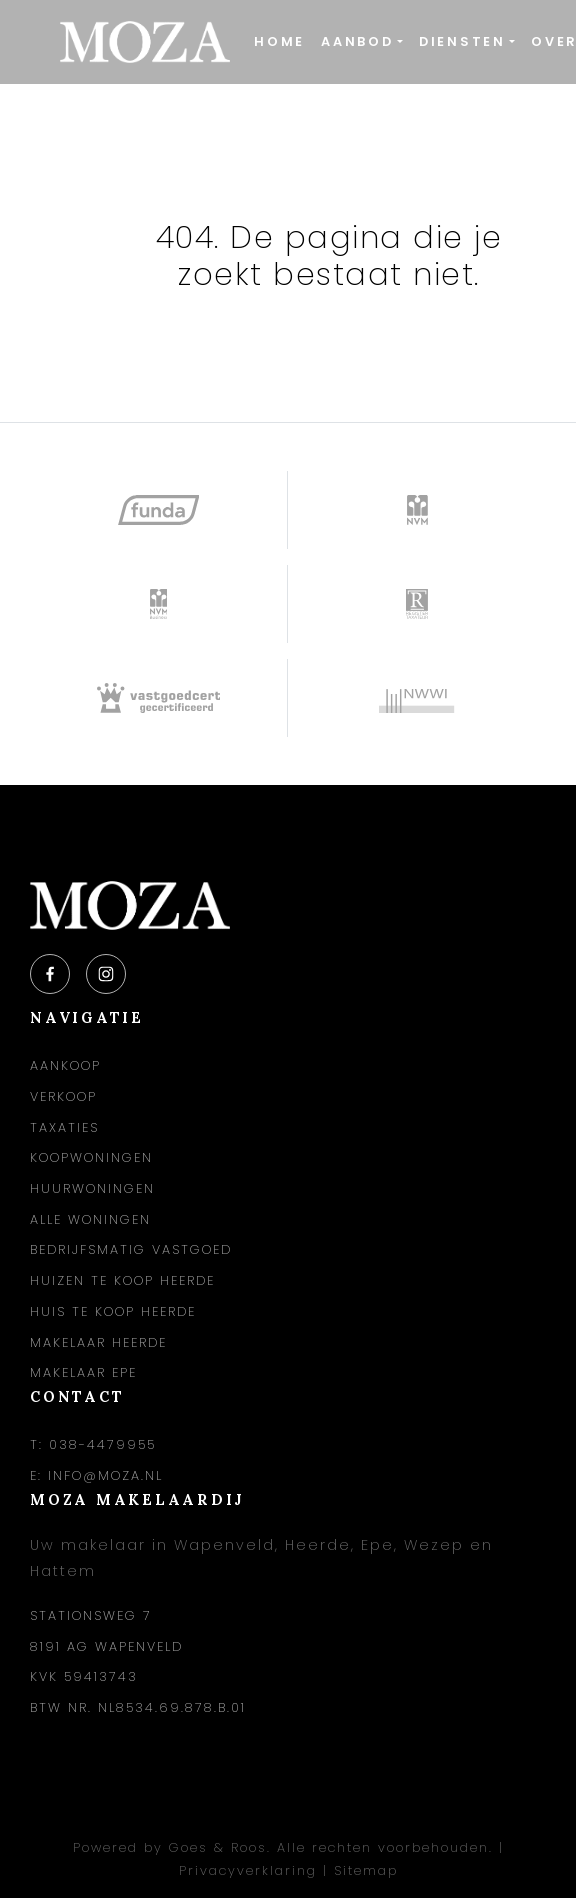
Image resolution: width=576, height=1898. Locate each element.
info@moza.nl (105, 1475)
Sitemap (366, 1870)
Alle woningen (90, 1219)
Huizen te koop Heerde (122, 1280)
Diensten (462, 41)
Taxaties (64, 1127)
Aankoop (65, 1065)
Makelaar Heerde (98, 1342)
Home (279, 41)
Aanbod (357, 41)
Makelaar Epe (83, 1372)
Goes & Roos (218, 1847)
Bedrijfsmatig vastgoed (131, 1249)
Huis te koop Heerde (113, 1311)
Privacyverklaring (248, 1870)
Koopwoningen (91, 1157)
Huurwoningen (92, 1188)
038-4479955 (102, 1444)
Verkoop (63, 1096)
